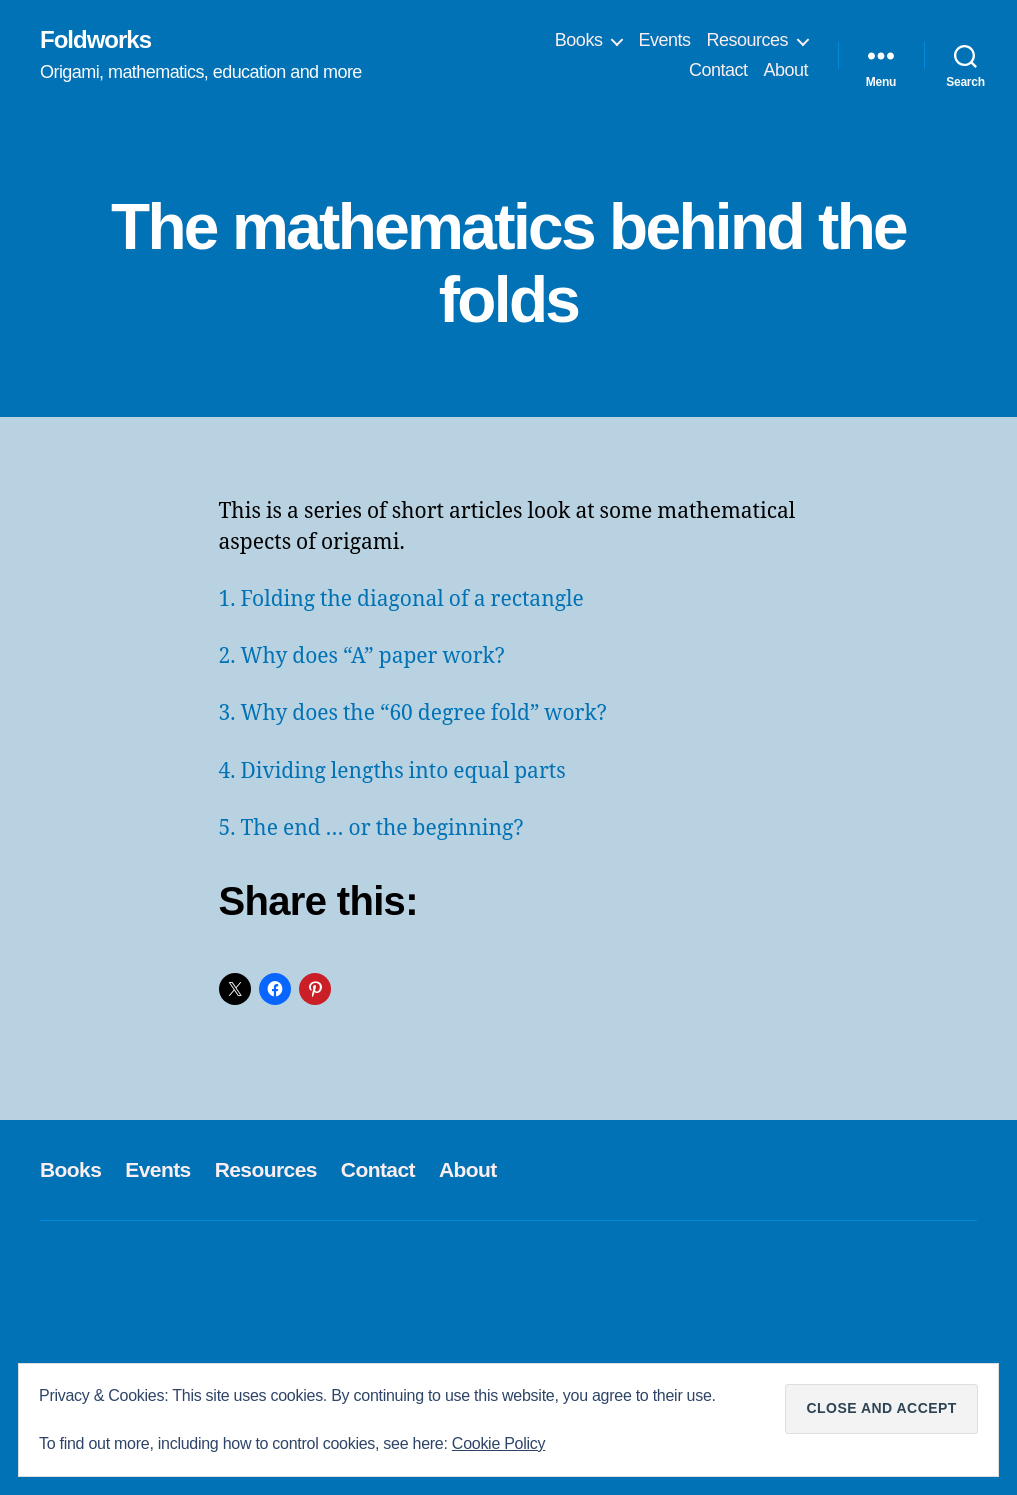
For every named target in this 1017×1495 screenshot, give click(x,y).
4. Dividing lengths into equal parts (392, 771)
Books (579, 40)
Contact (718, 70)
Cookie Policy (498, 1443)
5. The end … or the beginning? (371, 828)
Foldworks (95, 40)
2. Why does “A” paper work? (362, 656)
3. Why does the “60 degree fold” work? (413, 713)
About (785, 70)
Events (664, 40)
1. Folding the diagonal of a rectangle (401, 599)
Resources (747, 40)
